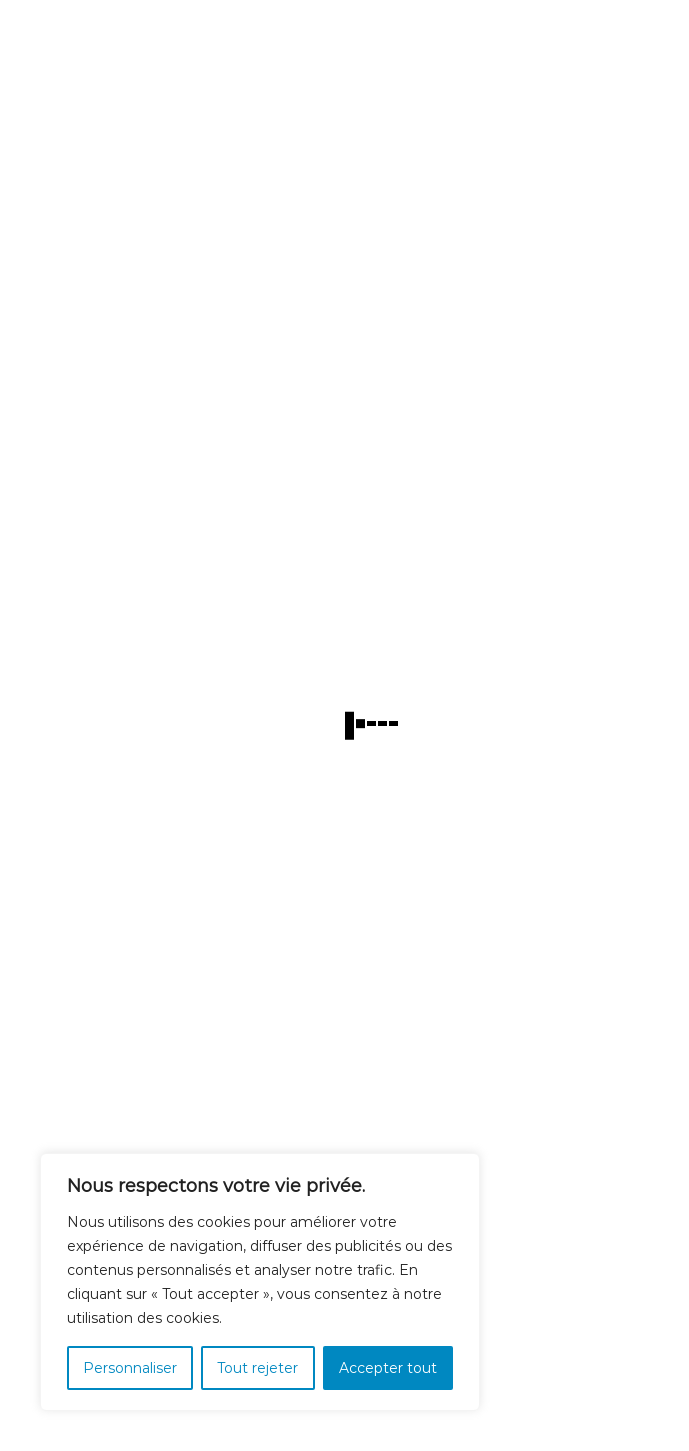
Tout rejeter (257, 1368)
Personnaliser (130, 1368)
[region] (260, 1282)
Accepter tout (388, 1368)
